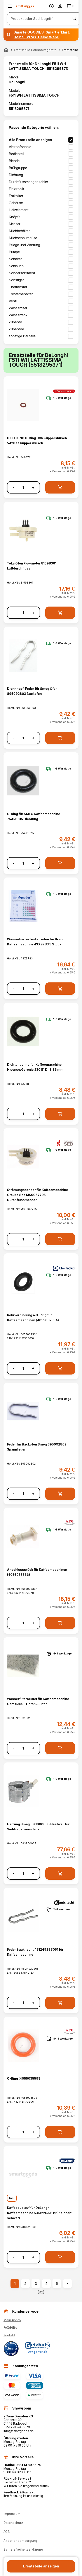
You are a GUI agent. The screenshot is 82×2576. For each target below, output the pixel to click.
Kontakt (9, 2335)
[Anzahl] (23, 487)
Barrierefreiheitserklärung (23, 2549)
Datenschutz (13, 2523)
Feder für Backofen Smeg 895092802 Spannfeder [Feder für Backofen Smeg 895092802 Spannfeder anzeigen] (36, 1446)
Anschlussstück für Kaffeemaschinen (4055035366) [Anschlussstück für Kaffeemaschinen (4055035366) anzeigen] (37, 1572)
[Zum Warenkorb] (70, 6)
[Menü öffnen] (9, 6)
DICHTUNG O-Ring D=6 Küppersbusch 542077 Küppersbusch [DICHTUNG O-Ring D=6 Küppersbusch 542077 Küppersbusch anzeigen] (37, 440)
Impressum (11, 2514)
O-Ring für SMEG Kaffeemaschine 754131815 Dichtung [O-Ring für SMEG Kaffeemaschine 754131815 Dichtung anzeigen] (33, 816)
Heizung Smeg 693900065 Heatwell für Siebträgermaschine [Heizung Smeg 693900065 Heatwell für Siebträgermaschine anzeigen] (38, 1826)
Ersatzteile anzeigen (41, 2566)
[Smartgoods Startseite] (25, 6)
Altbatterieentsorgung (20, 2540)
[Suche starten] (74, 18)
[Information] (51, 6)
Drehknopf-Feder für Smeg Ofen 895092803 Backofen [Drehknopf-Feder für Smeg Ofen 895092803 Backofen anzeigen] (32, 691)
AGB (6, 2532)
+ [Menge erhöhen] (33, 487)
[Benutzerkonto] (60, 6)
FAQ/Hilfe (10, 2327)
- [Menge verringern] (13, 487)
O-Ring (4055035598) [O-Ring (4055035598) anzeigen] (24, 2078)
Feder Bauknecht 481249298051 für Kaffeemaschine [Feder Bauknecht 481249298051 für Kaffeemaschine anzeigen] (35, 1952)
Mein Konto (12, 2320)
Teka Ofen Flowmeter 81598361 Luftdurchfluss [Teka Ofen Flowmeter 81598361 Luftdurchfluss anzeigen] (31, 565)
